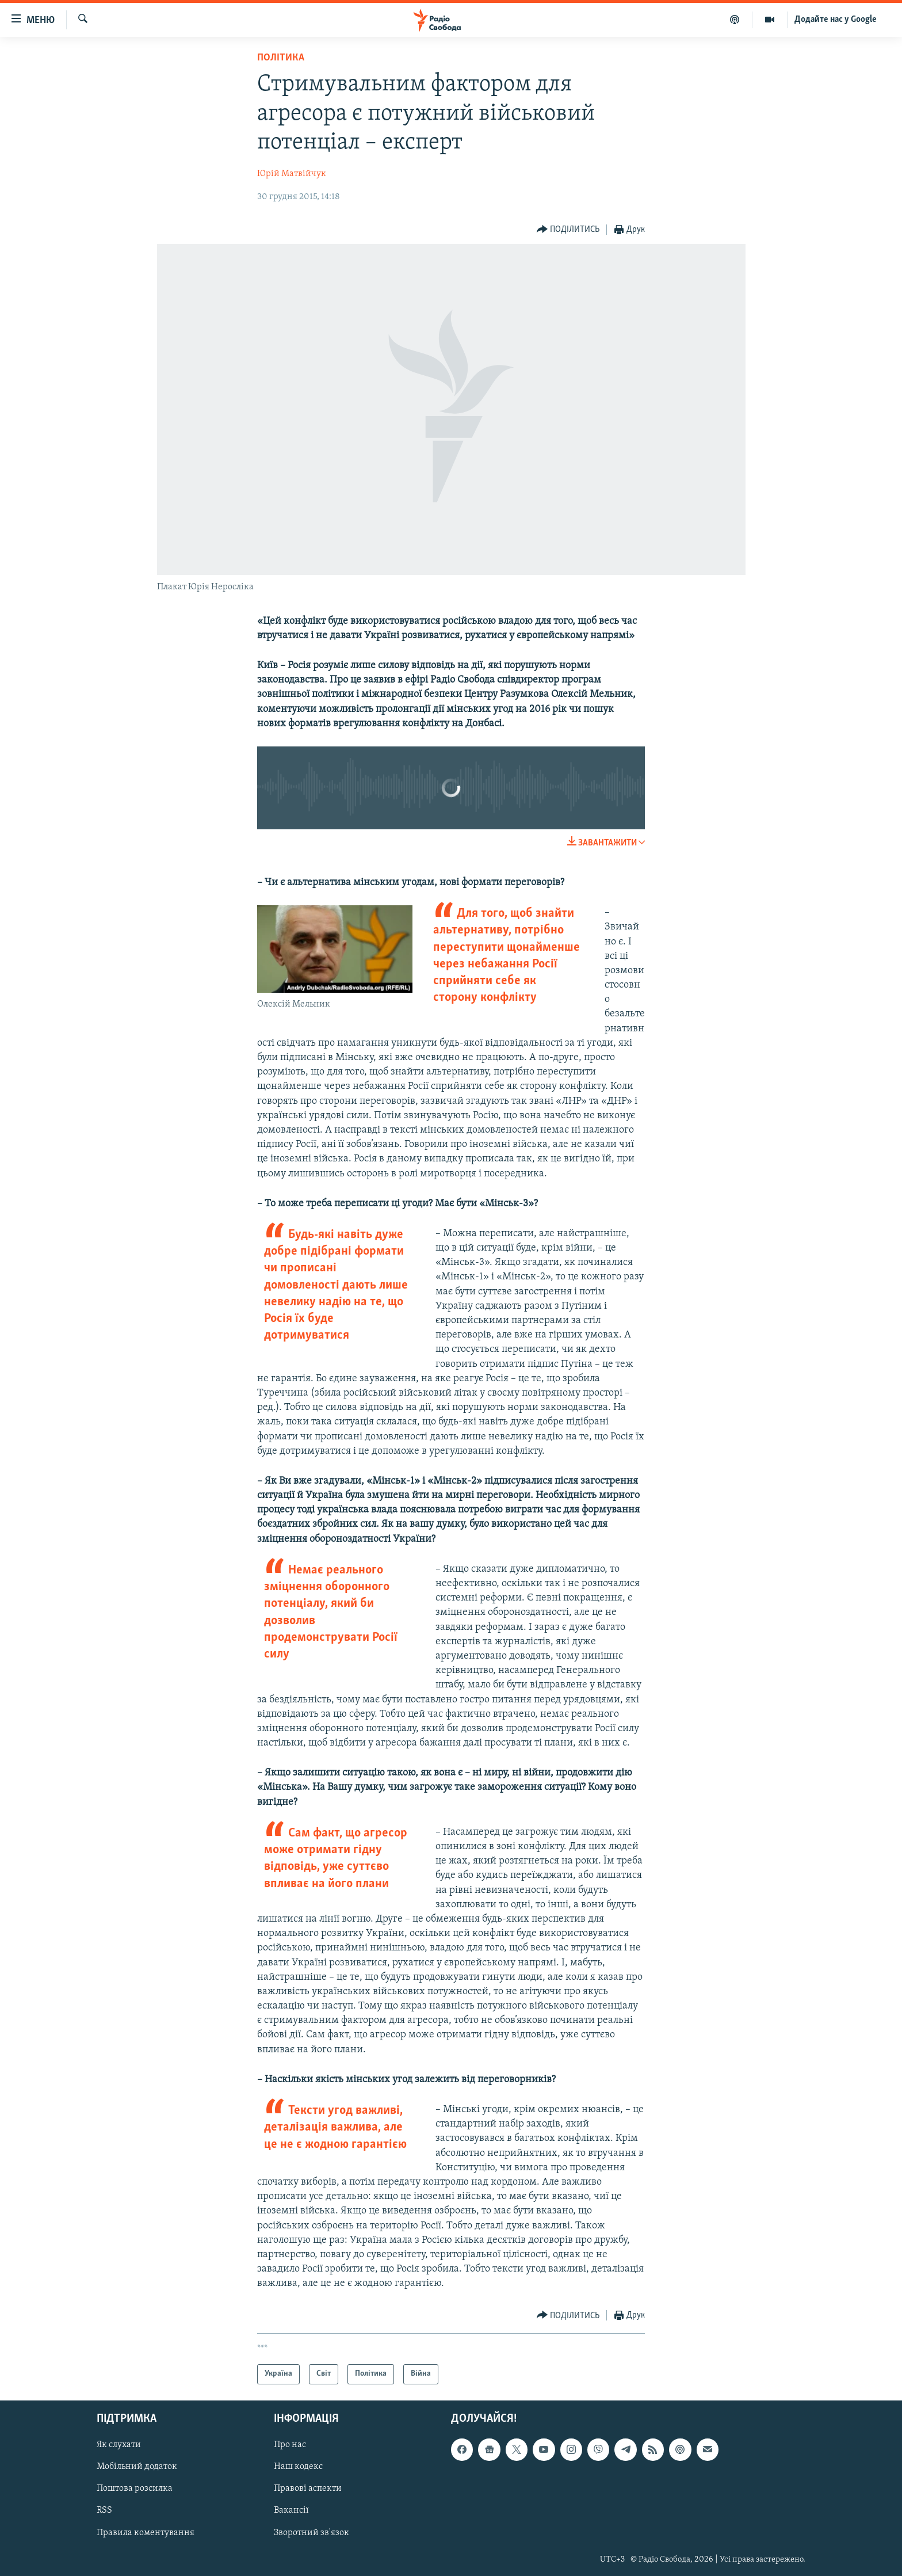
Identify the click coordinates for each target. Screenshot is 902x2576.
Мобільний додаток (137, 2466)
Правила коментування (145, 2532)
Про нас (290, 2444)
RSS (104, 2510)
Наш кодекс (298, 2466)
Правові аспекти (308, 2488)
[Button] (568, 230)
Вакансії (291, 2510)
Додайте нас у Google (835, 19)
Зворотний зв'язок (311, 2532)
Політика (280, 57)
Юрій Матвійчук (291, 173)
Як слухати (119, 2444)
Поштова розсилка (135, 2488)
